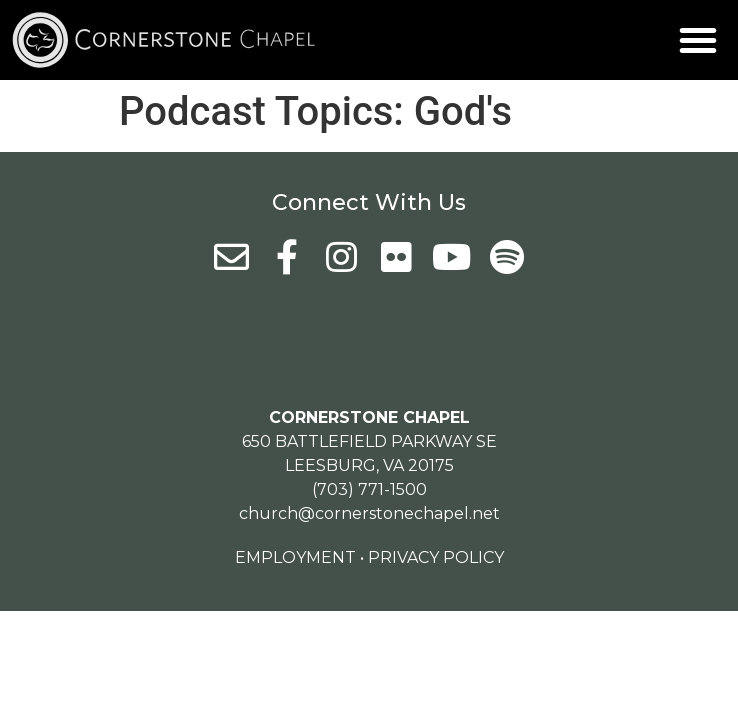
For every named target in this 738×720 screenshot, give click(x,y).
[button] (698, 40)
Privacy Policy (436, 557)
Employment (295, 557)
